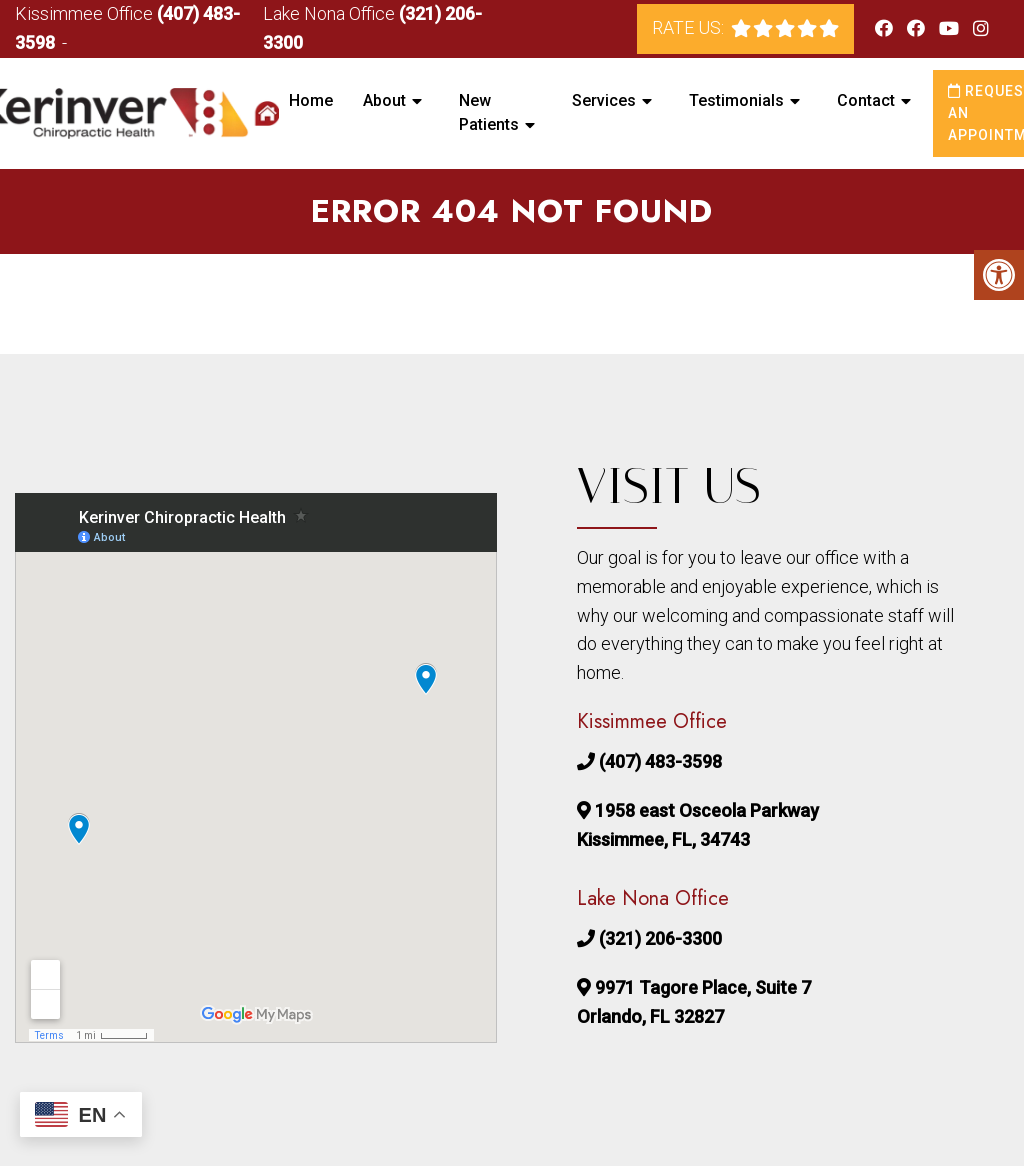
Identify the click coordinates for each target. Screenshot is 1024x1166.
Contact (866, 100)
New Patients (489, 112)
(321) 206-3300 (660, 938)
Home (311, 100)
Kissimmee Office (86, 13)
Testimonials (736, 100)
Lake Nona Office (331, 13)
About (384, 100)
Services (604, 100)
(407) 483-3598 (660, 761)
